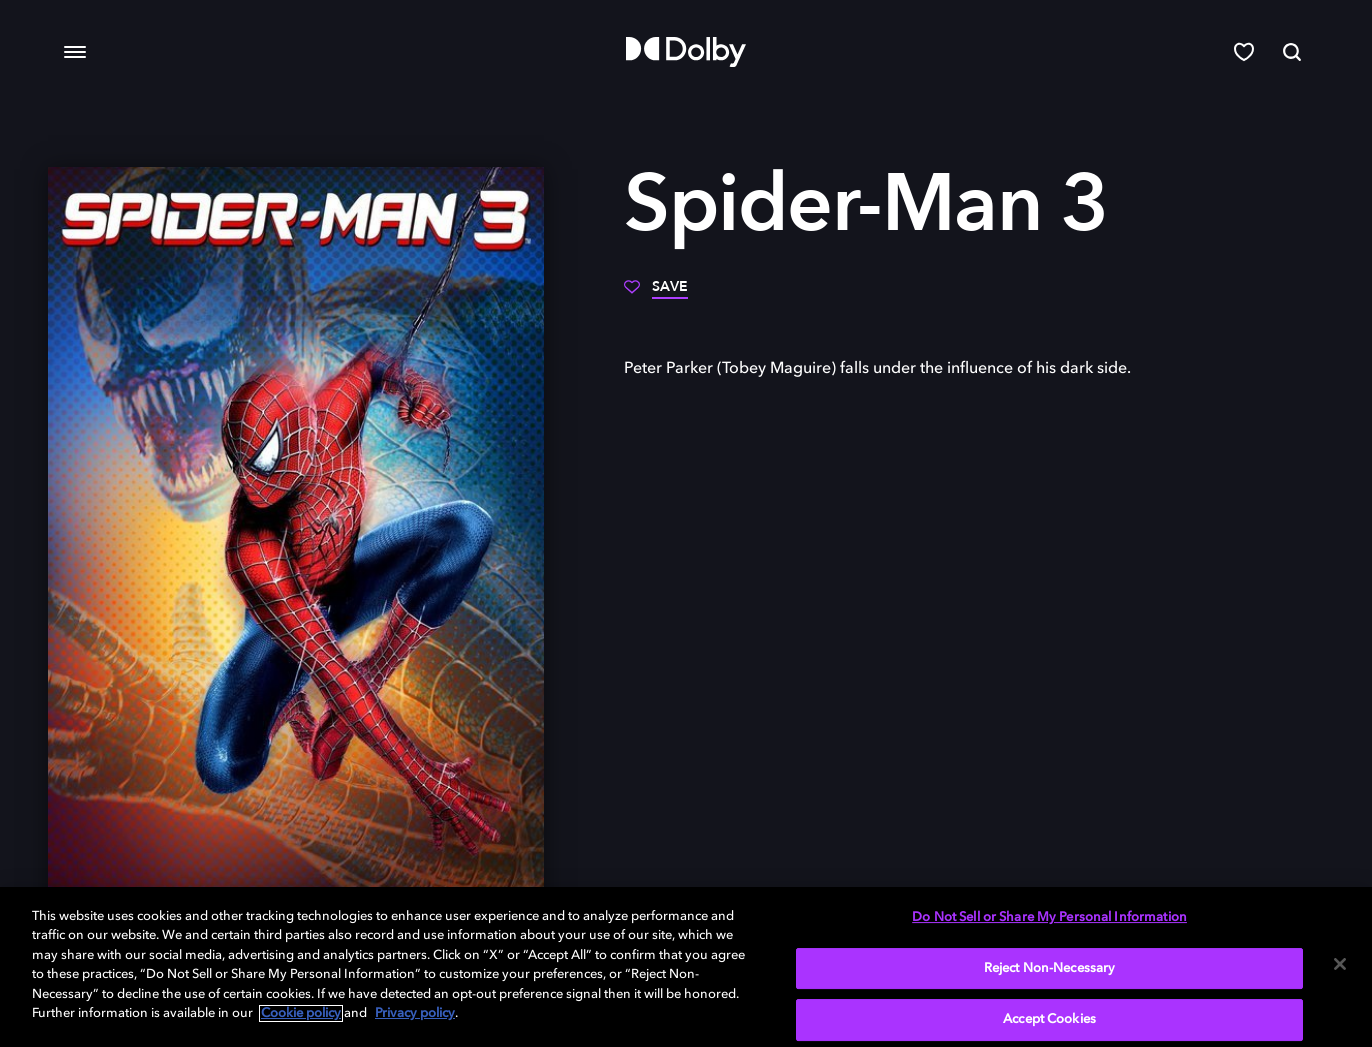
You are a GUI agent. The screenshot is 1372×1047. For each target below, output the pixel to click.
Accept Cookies (1049, 1019)
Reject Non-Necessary (1050, 968)
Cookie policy (301, 1013)
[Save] (656, 294)
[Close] (1340, 964)
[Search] (1292, 52)
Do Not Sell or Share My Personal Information (1049, 917)
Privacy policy (415, 1013)
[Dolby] (686, 52)
